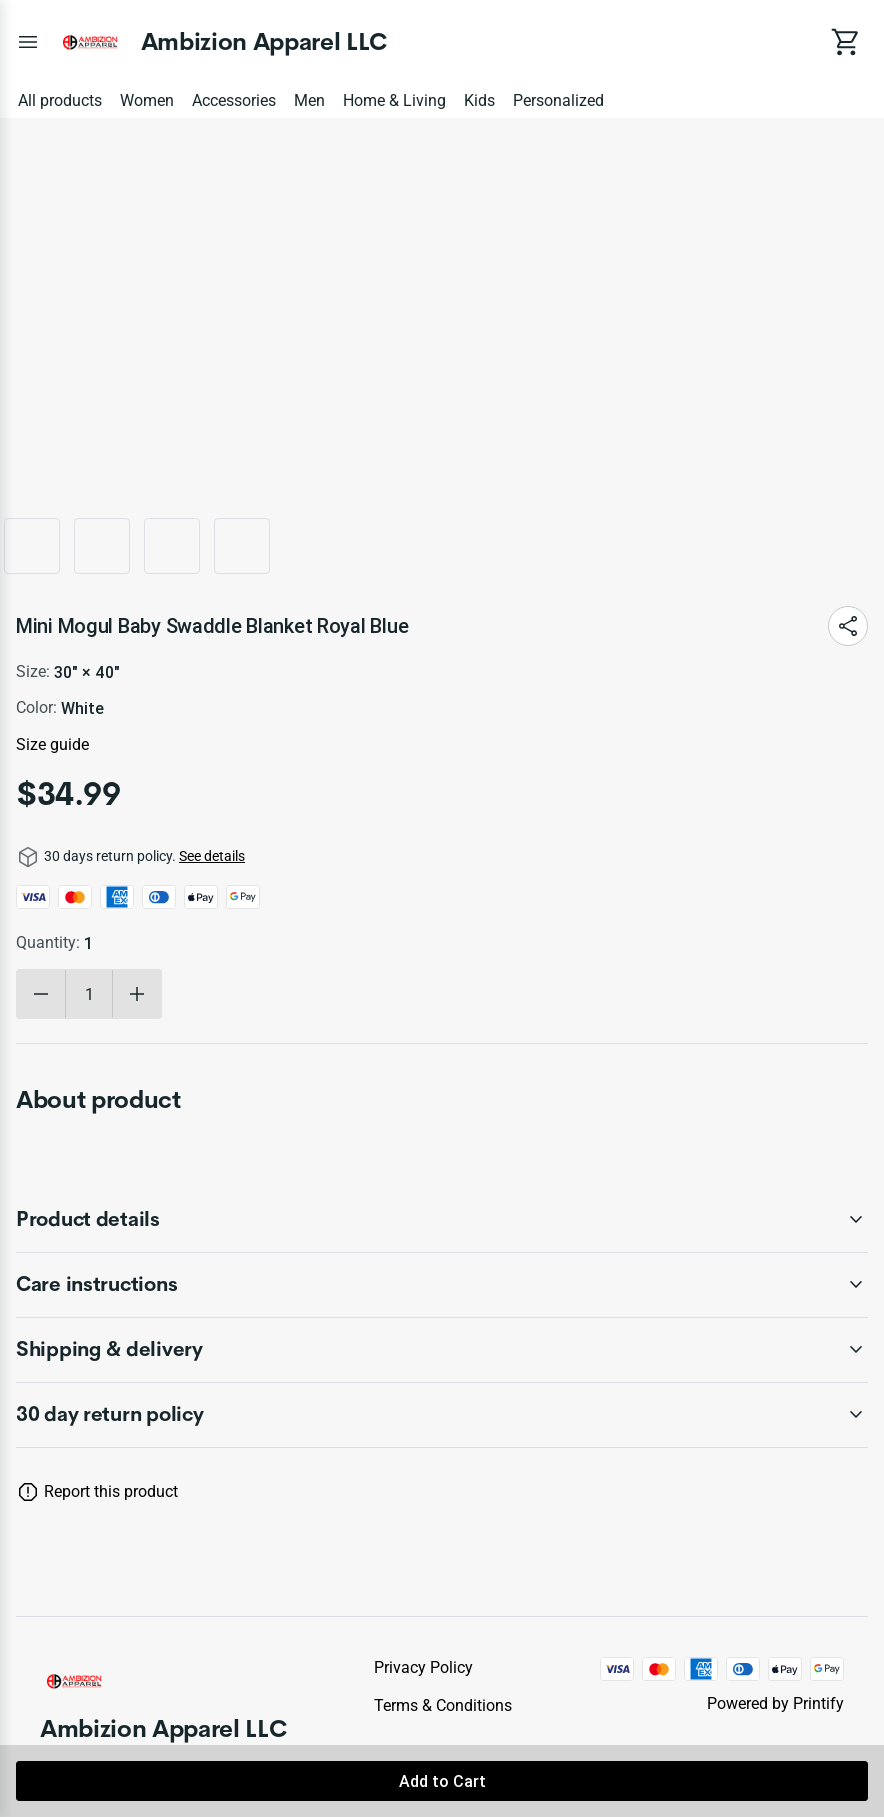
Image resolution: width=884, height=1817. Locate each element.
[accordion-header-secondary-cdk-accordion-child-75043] (442, 1415)
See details (212, 856)
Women (147, 100)
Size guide (52, 744)
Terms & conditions (443, 1705)
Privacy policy (423, 1667)
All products (60, 100)
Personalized (558, 100)
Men (309, 100)
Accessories (234, 100)
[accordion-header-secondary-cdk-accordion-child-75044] (442, 1220)
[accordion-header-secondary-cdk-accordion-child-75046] (442, 1350)
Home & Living (394, 100)
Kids (479, 100)
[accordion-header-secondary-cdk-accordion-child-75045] (442, 1285)
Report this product (111, 1491)
